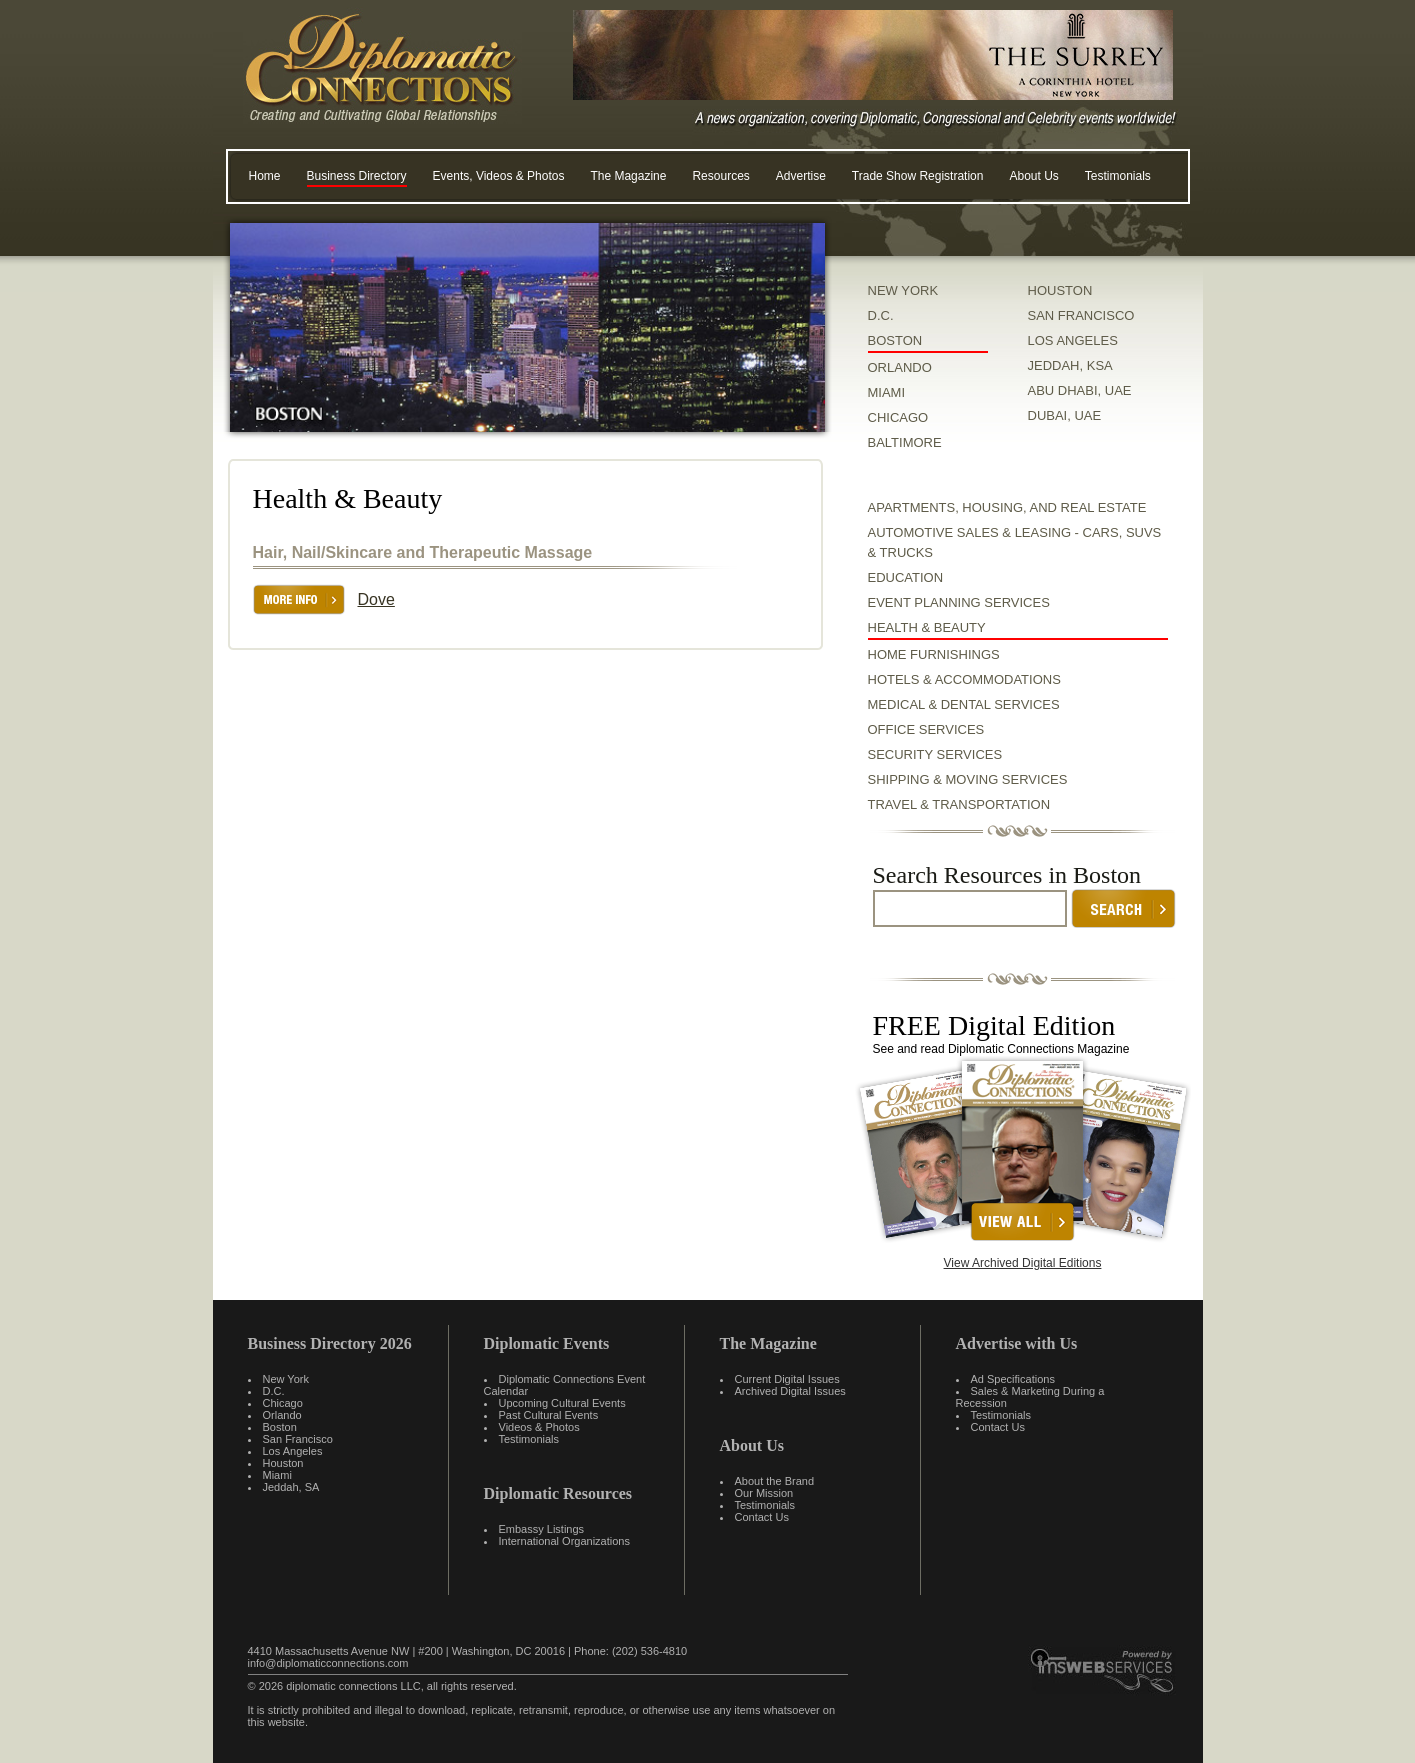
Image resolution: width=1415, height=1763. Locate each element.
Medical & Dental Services (964, 704)
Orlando (282, 1415)
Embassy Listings (542, 1529)
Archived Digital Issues (790, 1391)
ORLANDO (900, 367)
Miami (277, 1475)
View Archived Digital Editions (1023, 1263)
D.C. (881, 315)
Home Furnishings (934, 654)
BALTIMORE (905, 442)
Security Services (935, 754)
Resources (720, 176)
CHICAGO (898, 417)
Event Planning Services (959, 602)
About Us (1033, 176)
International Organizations (564, 1541)
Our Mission (764, 1493)
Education (906, 577)
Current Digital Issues (787, 1379)
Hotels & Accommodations (964, 679)
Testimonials (1118, 176)
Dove (376, 599)
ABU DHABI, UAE (1080, 390)
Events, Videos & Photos (499, 176)
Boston (280, 1427)
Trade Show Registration (918, 176)
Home (265, 176)
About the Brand (775, 1481)
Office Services (926, 729)
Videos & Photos (539, 1427)
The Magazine (628, 176)
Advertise (801, 176)
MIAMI (887, 392)
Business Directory (357, 176)
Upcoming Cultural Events (562, 1403)
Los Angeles (293, 1451)
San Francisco (298, 1439)
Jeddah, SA (291, 1487)
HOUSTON (1060, 290)
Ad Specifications (1013, 1379)
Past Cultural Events (549, 1415)
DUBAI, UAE (1065, 415)
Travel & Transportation (959, 804)
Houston (283, 1463)
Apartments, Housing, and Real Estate (1007, 507)
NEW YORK (903, 290)
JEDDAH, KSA (1070, 365)
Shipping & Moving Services (968, 779)
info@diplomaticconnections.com (328, 1663)
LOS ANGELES (1073, 340)
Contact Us (762, 1517)
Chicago (283, 1403)
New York (286, 1379)
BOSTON (895, 340)
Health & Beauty (927, 627)
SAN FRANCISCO (1081, 315)
